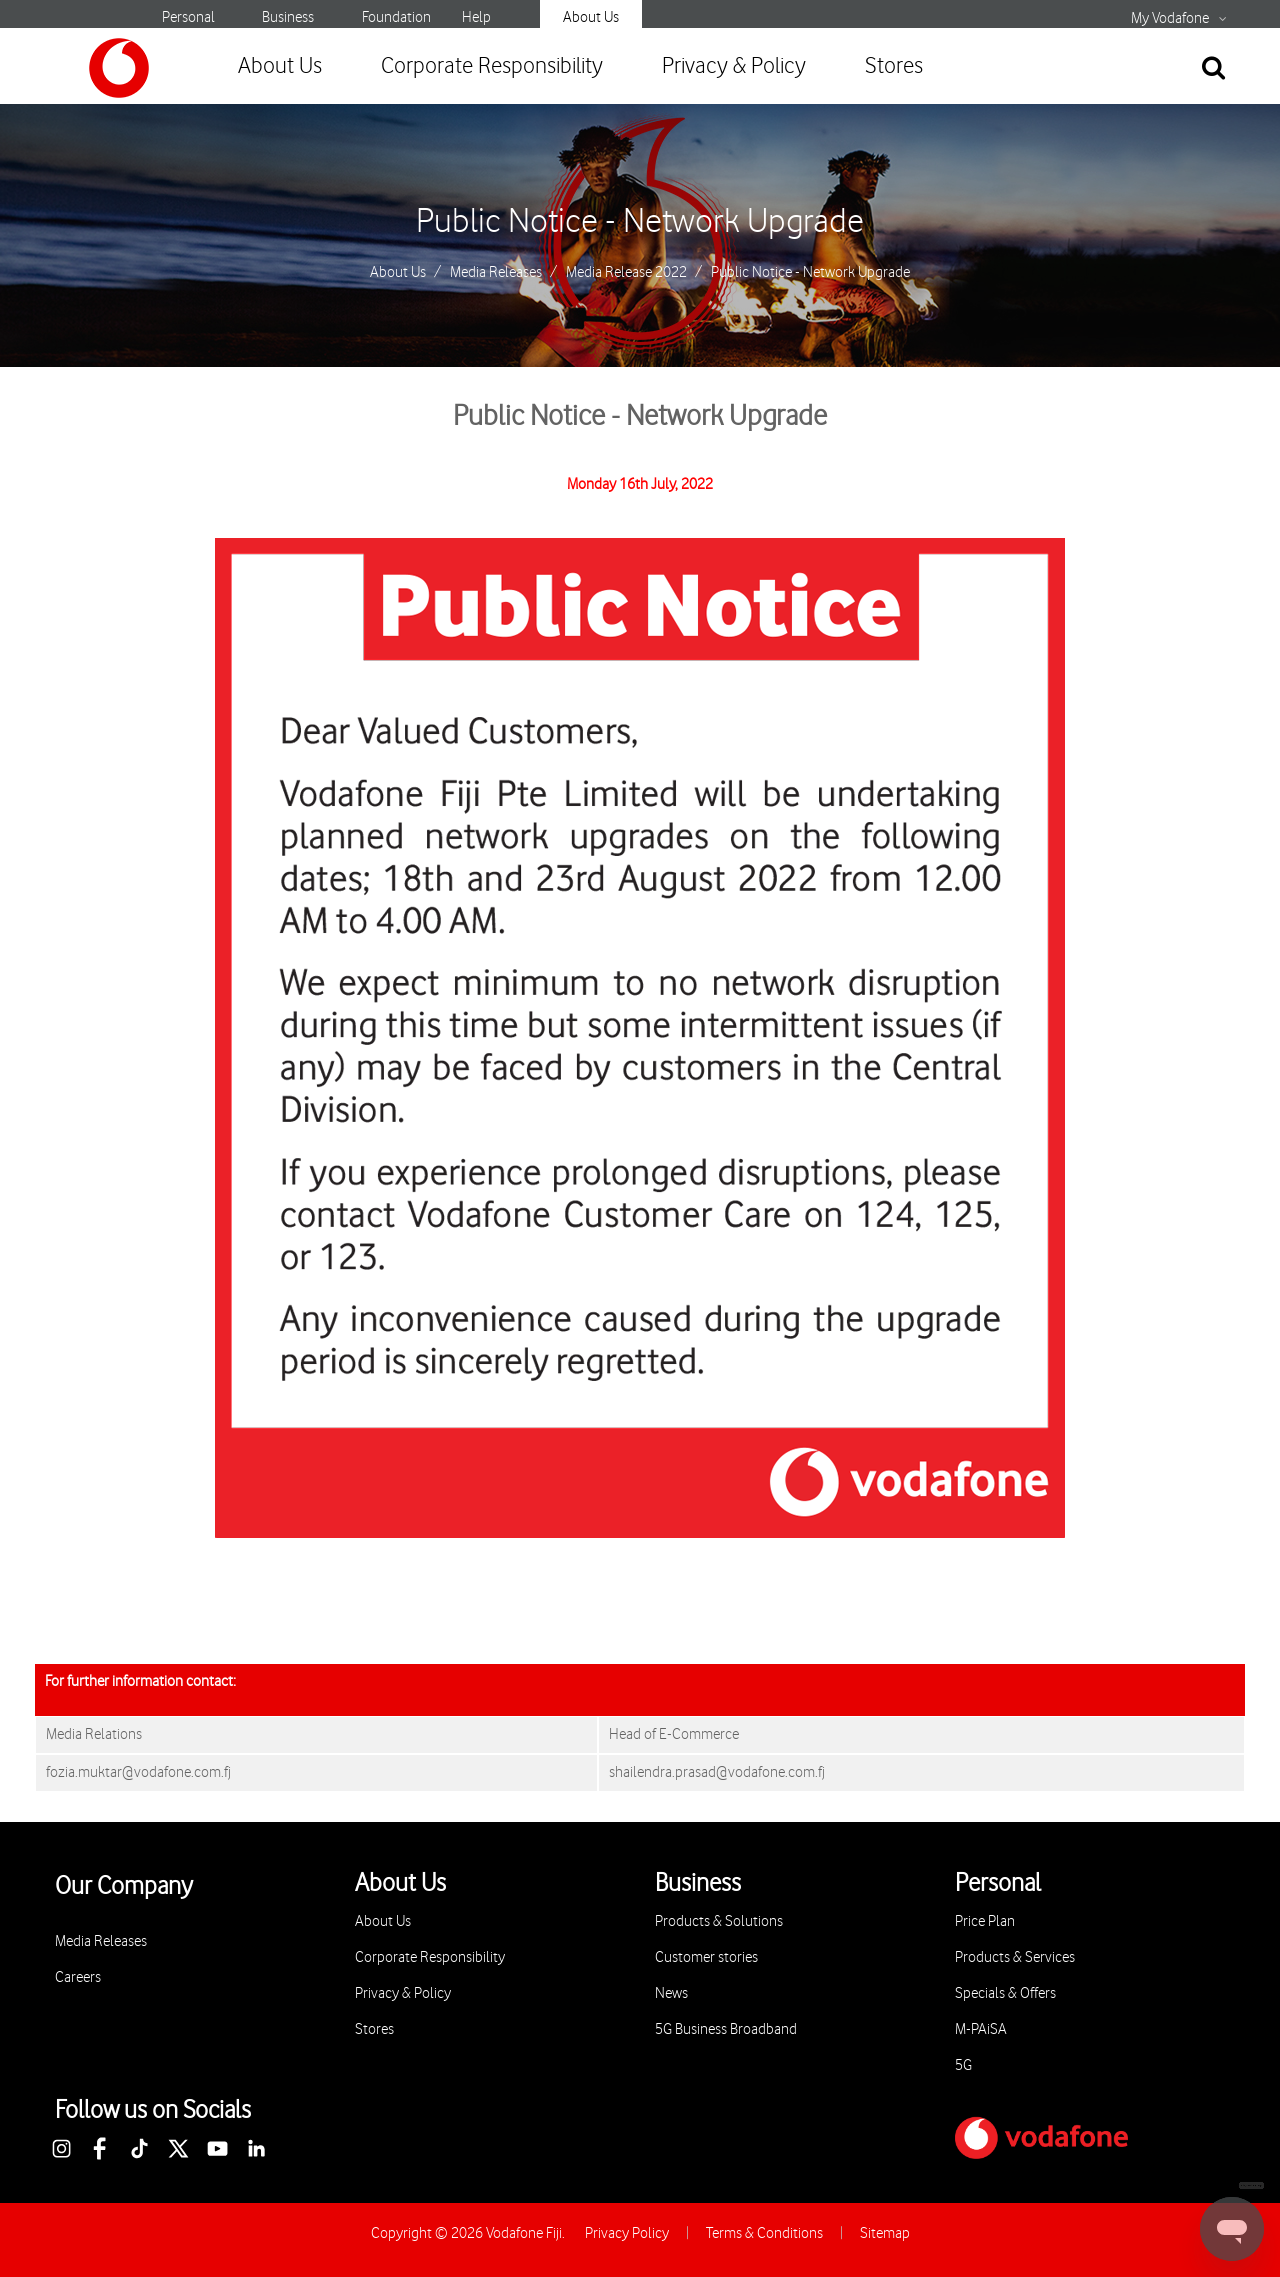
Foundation (396, 17)
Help (476, 17)
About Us (591, 17)
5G (963, 2065)
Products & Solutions (719, 1921)
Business (288, 17)
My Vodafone (1170, 19)
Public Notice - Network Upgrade (640, 222)
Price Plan (985, 1921)
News (671, 1993)
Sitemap (885, 2233)
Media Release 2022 (626, 273)
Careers (78, 1977)
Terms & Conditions (764, 2233)
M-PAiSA (981, 2029)
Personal (188, 17)
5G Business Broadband (726, 2029)
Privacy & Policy (734, 66)
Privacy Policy (627, 2233)
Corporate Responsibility (492, 66)
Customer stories (706, 1957)
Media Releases (496, 273)
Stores (894, 66)
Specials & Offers (1005, 1993)
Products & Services (1015, 1957)
